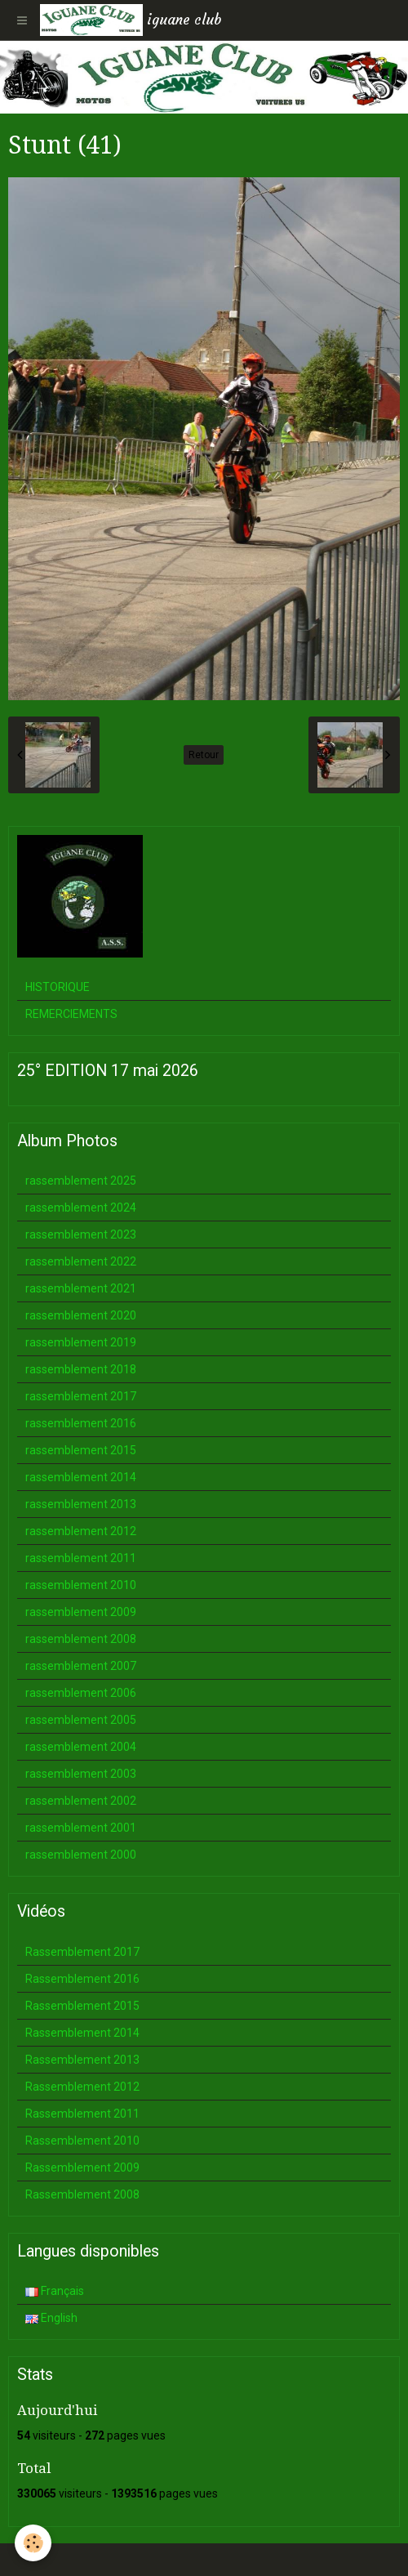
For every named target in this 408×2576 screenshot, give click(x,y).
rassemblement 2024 (80, 1207)
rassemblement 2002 (80, 1800)
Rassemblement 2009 (82, 2167)
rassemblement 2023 (80, 1234)
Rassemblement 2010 (82, 2140)
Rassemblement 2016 (82, 1978)
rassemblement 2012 (80, 1531)
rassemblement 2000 (80, 1854)
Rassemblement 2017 (82, 1951)
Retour (203, 755)
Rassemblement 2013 (82, 2059)
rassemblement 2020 (80, 1315)
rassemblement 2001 (80, 1827)
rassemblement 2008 (80, 1638)
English (51, 2317)
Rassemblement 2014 (82, 2032)
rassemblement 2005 (80, 1719)
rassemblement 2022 (80, 1261)
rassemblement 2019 (80, 1342)
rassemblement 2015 (80, 1450)
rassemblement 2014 (80, 1477)
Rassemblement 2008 (82, 2194)
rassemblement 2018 (80, 1369)
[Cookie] (33, 2543)
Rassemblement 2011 (82, 2113)
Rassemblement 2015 (82, 2005)
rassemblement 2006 (80, 1692)
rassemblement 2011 (80, 1558)
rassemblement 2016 (80, 1423)
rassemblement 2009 (80, 1611)
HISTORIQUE (57, 986)
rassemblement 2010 (80, 1585)
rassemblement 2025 (80, 1180)
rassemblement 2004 (80, 1746)
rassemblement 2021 (80, 1288)
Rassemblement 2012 (82, 2086)
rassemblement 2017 (80, 1396)
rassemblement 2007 (80, 1665)
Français (54, 2290)
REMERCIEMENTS (71, 1013)
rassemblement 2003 (80, 1773)
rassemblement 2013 (80, 1504)
